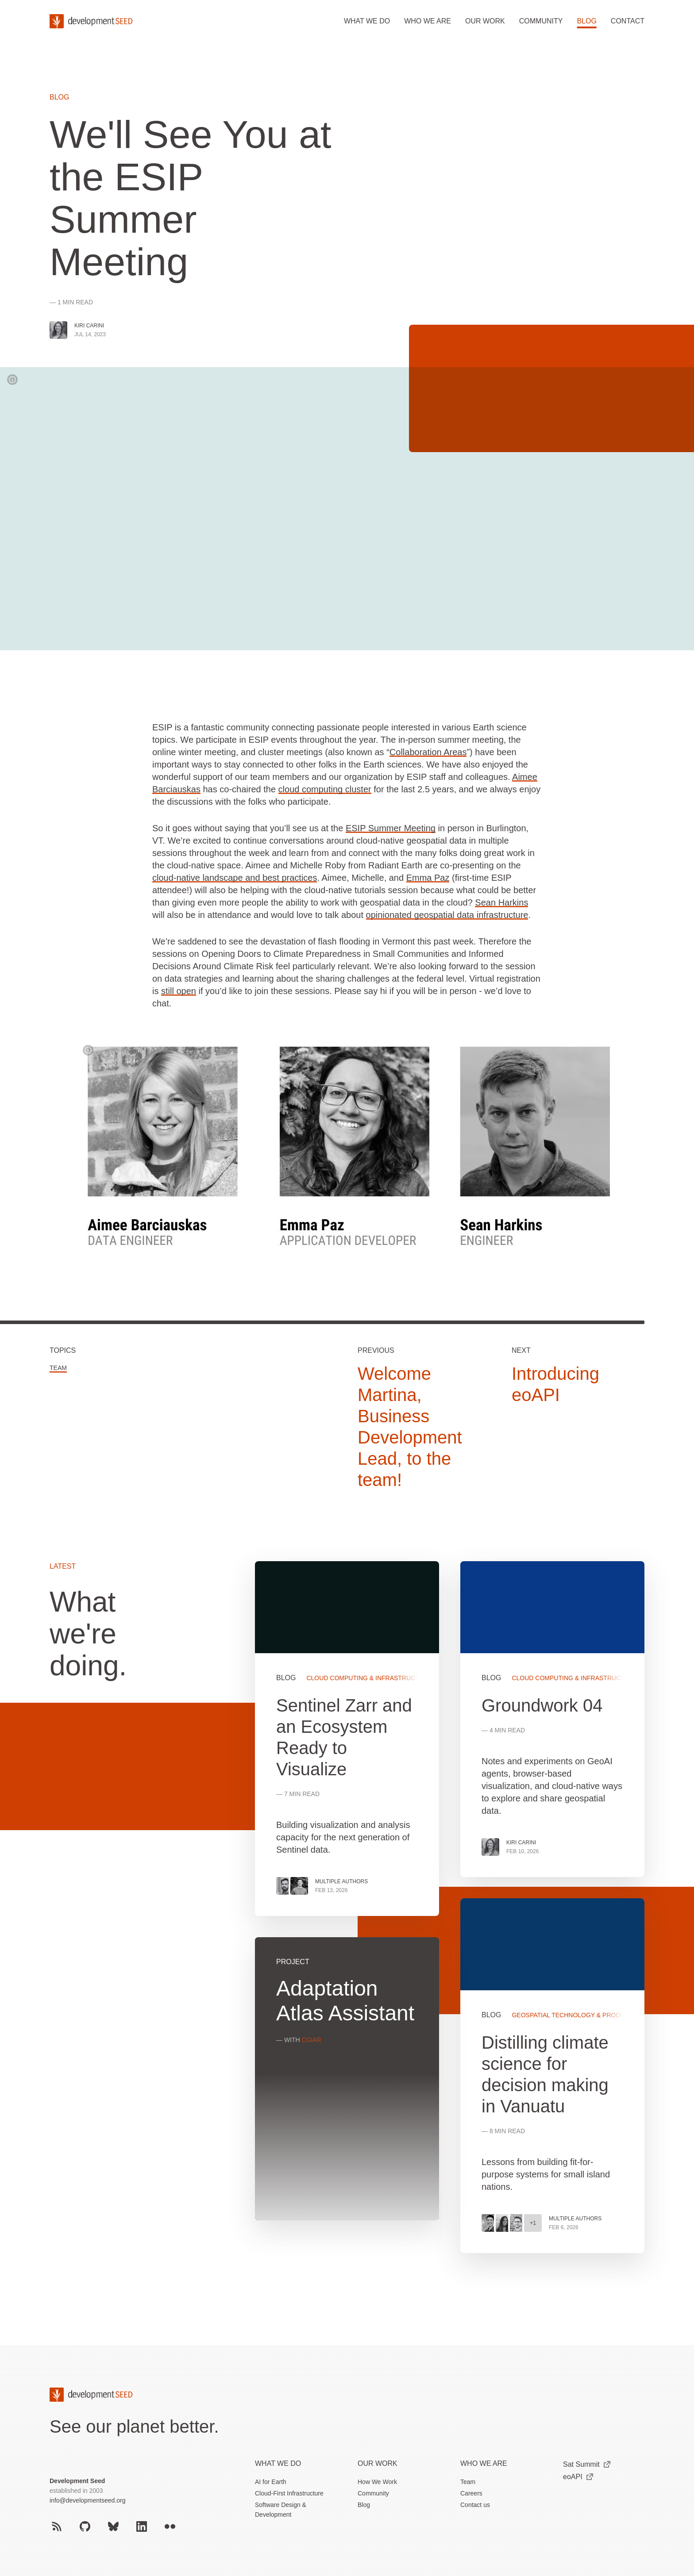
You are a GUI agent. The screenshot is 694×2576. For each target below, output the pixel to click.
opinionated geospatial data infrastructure (447, 915)
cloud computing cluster (324, 789)
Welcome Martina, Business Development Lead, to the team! (410, 1427)
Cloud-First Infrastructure (289, 2493)
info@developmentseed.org (87, 2500)
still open (178, 991)
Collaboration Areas (428, 752)
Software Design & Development (280, 2509)
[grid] (449, 1917)
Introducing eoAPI (555, 1384)
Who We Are (483, 2463)
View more (552, 2075)
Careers (471, 2493)
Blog (586, 21)
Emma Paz (428, 878)
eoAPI (578, 2476)
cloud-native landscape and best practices (234, 878)
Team (58, 1367)
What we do (367, 21)
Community (541, 21)
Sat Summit (586, 2464)
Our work (485, 21)
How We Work (377, 2481)
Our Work (377, 2463)
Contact (627, 21)
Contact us (475, 2504)
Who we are (427, 21)
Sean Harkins (501, 902)
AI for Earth (270, 2481)
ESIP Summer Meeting (391, 828)
